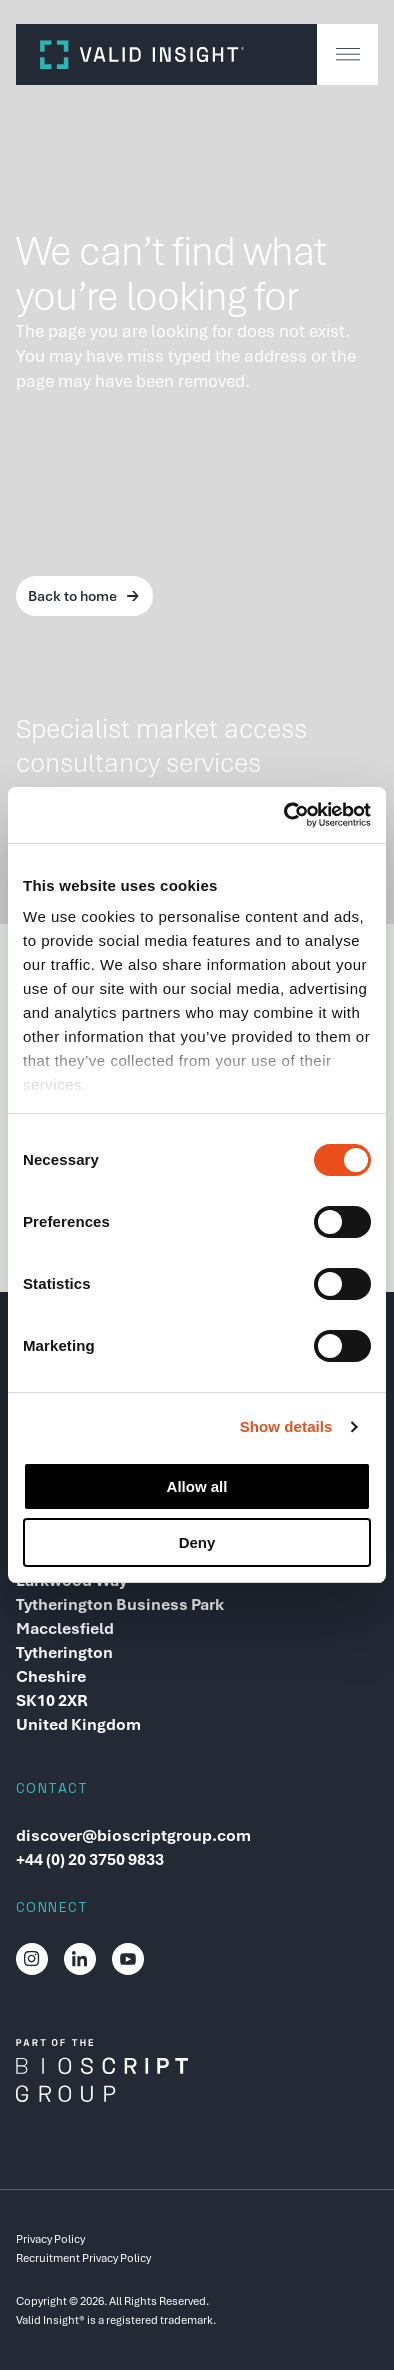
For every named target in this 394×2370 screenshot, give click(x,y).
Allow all (197, 1486)
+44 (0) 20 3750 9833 (90, 1859)
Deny (197, 1542)
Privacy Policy (50, 2239)
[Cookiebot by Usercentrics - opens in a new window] (284, 815)
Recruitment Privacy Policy (83, 2258)
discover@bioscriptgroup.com (133, 1835)
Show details (286, 1426)
